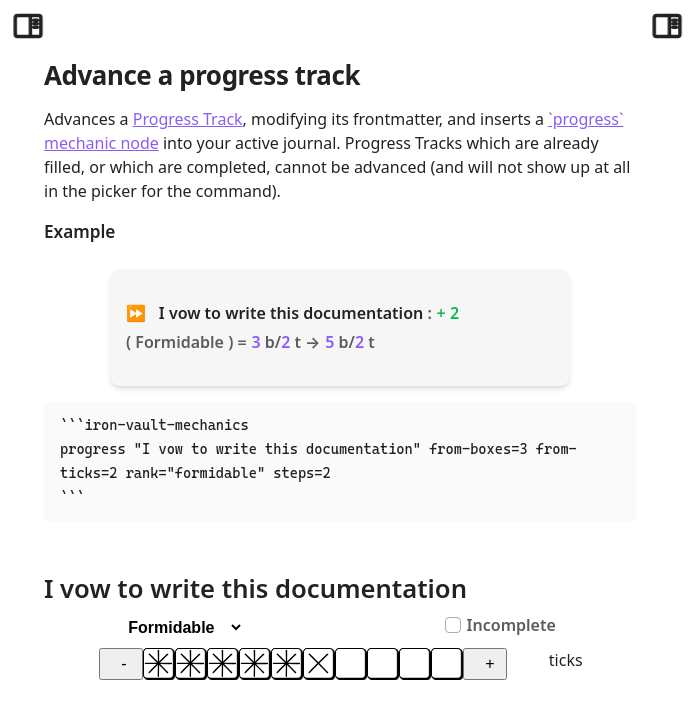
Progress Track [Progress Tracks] (188, 119)
